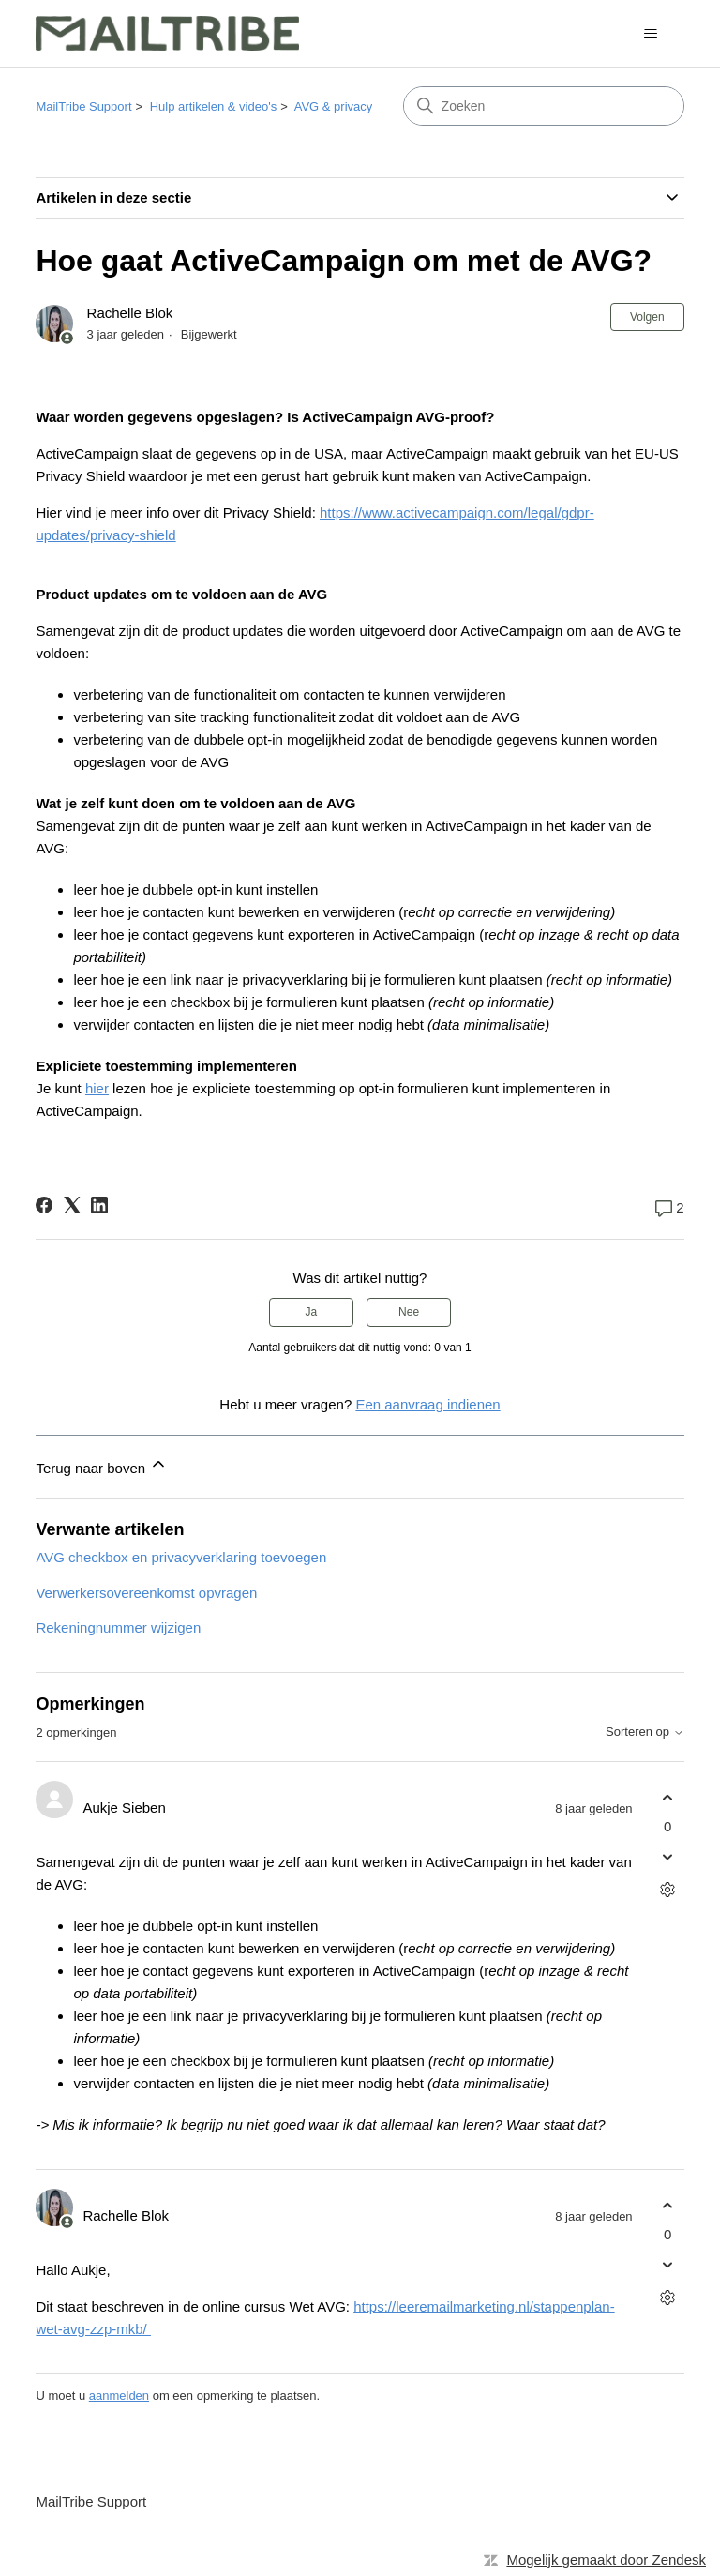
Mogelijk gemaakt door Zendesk (606, 2560)
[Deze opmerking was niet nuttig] (668, 1857)
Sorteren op (645, 1732)
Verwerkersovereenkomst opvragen (146, 1593)
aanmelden (119, 2395)
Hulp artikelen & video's (213, 106)
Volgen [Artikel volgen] (647, 317)
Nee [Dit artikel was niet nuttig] (408, 1311)
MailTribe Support (83, 106)
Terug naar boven (102, 1465)
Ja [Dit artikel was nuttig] (312, 1311)
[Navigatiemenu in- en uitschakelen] (651, 34)
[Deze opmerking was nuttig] (668, 1797)
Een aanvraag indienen (427, 1404)
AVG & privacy (333, 106)
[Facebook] (44, 1205)
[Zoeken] (543, 106)
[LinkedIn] (99, 1205)
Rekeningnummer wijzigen (118, 1627)
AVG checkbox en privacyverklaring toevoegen (181, 1557)
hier (97, 1088)
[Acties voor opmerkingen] (668, 1890)
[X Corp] (72, 1205)
